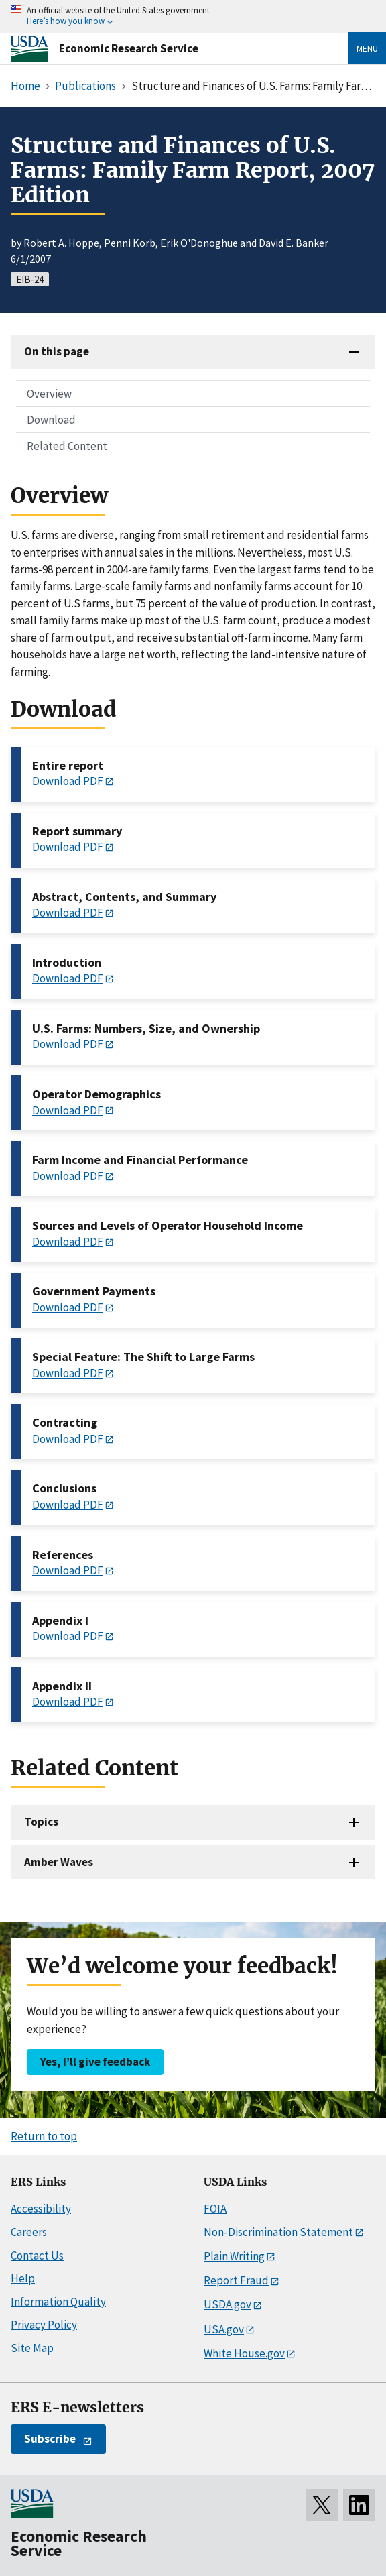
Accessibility (41, 2208)
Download (51, 419)
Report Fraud (236, 2280)
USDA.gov (227, 2304)
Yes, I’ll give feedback (95, 2061)
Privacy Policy (44, 2324)
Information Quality (58, 2301)
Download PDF (67, 781)
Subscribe (50, 2438)
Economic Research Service (128, 48)
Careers (29, 2232)
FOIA (215, 2208)
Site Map (32, 2348)
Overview (49, 393)
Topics (41, 1821)
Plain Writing (234, 2256)
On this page (56, 351)
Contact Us (37, 2255)
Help (23, 2278)
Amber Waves (58, 1862)
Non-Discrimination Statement (278, 2232)
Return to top (44, 2136)
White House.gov (244, 2353)
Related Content (67, 445)
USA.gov (224, 2329)
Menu (367, 48)
